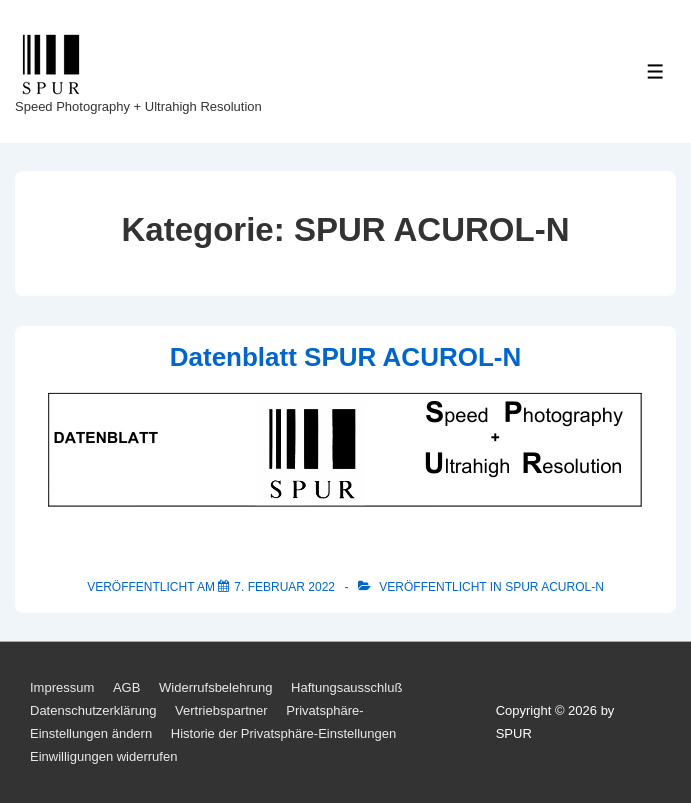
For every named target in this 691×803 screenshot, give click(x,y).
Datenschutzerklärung (93, 710)
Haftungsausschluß (346, 687)
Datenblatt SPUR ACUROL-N (345, 357)
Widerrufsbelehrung (215, 687)
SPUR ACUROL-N (554, 587)
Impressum (62, 687)
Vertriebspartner (221, 710)
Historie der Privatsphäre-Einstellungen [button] (283, 733)
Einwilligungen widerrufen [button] (103, 756)
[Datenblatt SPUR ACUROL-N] (284, 587)
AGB (126, 687)
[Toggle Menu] (655, 71)
